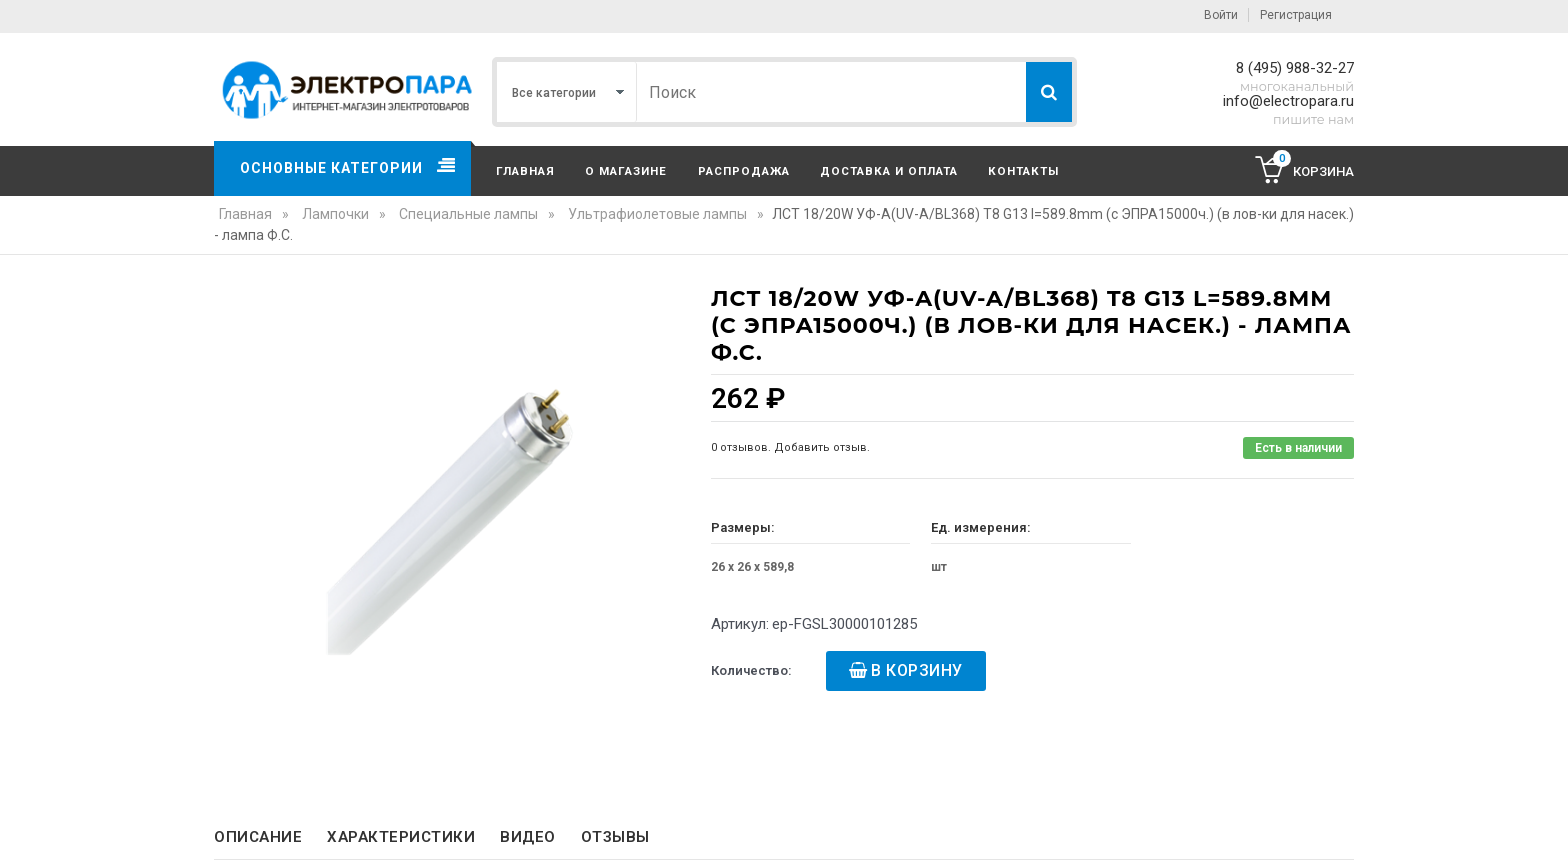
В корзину (917, 670)
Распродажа (744, 171)
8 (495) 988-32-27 (1295, 68)
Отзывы (615, 837)
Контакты (1023, 171)
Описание (258, 837)
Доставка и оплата (889, 171)
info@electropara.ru (1288, 101)
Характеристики (401, 837)
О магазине (626, 171)
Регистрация (1296, 15)
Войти (1221, 15)
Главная (525, 171)
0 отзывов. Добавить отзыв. (790, 447)
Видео (528, 837)
